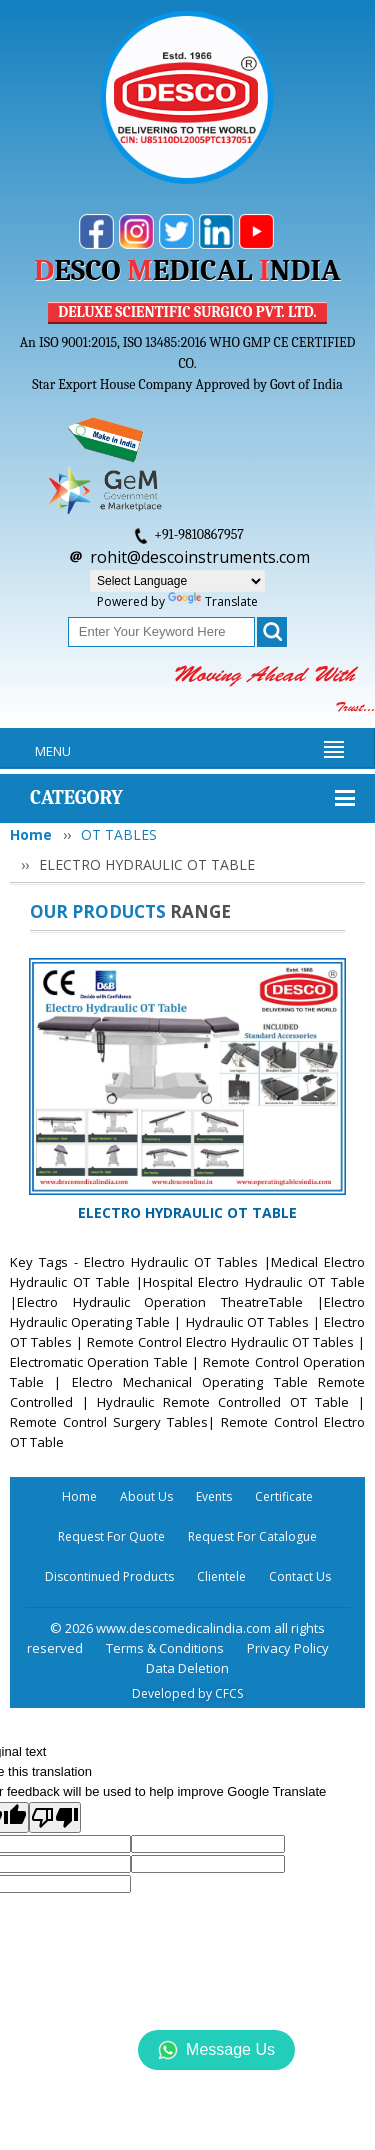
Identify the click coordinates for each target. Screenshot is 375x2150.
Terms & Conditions (165, 1648)
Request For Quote (111, 1536)
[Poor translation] (55, 1817)
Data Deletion (187, 1668)
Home (31, 834)
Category (76, 797)
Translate (213, 601)
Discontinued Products (109, 1576)
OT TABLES (119, 834)
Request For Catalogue (252, 1536)
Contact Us (300, 1576)
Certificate (284, 1496)
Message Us (216, 2050)
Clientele (221, 1576)
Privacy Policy (288, 1648)
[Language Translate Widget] (177, 581)
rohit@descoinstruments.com (200, 557)
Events (214, 1496)
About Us (146, 1496)
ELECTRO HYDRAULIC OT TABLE (187, 1212)
